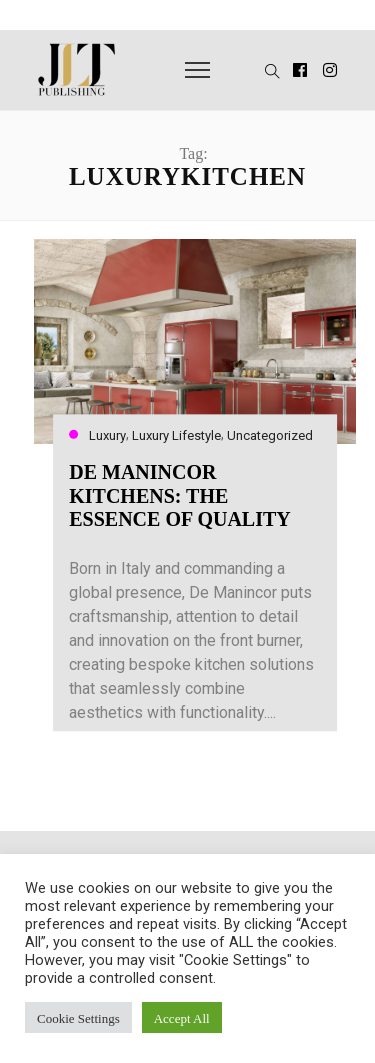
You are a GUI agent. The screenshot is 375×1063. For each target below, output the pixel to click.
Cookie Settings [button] (78, 1017)
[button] (260, 70)
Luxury (107, 435)
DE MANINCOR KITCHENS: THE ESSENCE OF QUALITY (180, 496)
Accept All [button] (182, 1017)
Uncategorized (270, 435)
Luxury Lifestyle (176, 435)
